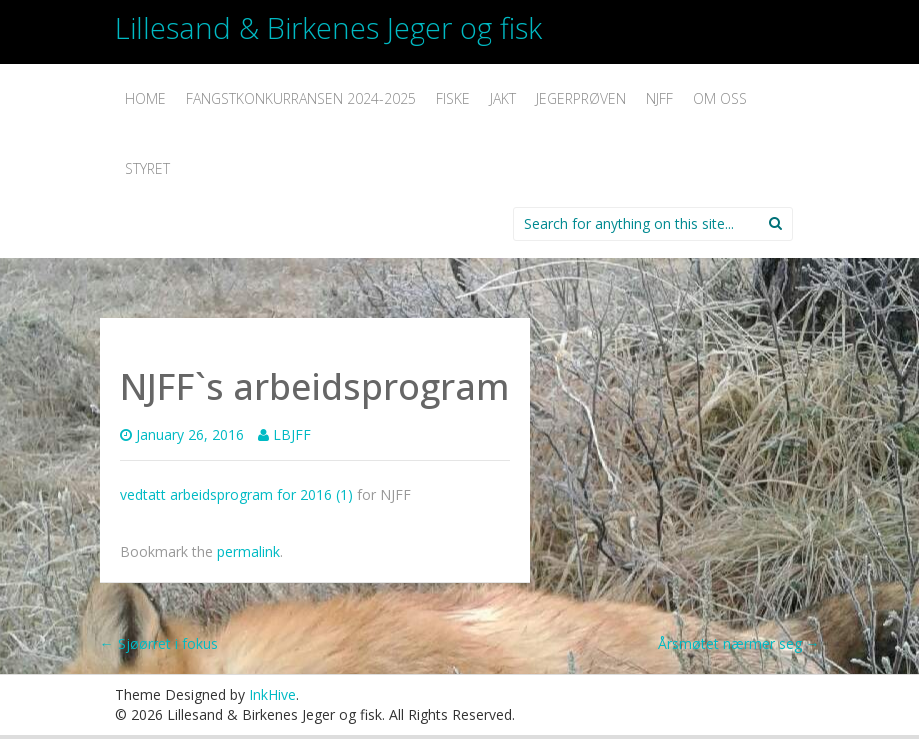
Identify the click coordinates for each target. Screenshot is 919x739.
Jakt (503, 98)
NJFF (659, 98)
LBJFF (292, 434)
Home (145, 98)
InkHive (272, 694)
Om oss (720, 98)
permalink (248, 551)
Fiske (453, 98)
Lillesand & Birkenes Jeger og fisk (328, 27)
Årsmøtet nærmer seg (739, 643)
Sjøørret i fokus (159, 643)
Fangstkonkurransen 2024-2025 (301, 98)
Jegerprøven (581, 98)
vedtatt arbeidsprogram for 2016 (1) (236, 494)
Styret (147, 168)
